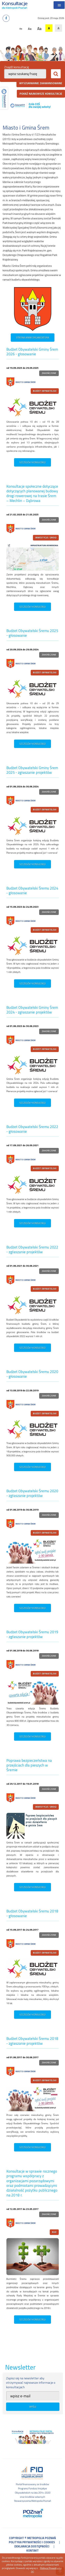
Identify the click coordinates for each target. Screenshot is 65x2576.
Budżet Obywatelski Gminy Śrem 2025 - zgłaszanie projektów (32, 770)
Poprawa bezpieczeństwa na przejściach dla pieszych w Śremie (29, 1765)
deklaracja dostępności (31, 2546)
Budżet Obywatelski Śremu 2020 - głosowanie (32, 1374)
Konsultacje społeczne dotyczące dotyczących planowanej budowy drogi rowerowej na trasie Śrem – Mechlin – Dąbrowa (32, 493)
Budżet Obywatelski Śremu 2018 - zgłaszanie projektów (32, 2041)
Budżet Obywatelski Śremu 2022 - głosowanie (32, 1129)
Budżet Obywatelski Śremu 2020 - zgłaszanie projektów (32, 1493)
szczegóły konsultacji (32, 462)
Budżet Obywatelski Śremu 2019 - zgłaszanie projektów (32, 1634)
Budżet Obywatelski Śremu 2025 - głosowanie (32, 633)
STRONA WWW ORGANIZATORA (32, 337)
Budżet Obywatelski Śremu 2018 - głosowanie (32, 1913)
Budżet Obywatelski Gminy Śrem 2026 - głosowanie (32, 352)
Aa (20, 28)
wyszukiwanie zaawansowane (40, 83)
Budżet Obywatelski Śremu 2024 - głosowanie (32, 890)
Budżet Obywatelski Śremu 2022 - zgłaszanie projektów (32, 1249)
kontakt (32, 2550)
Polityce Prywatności (51, 2568)
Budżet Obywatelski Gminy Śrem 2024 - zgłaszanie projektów (32, 1010)
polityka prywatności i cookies (32, 2542)
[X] (32, 2571)
